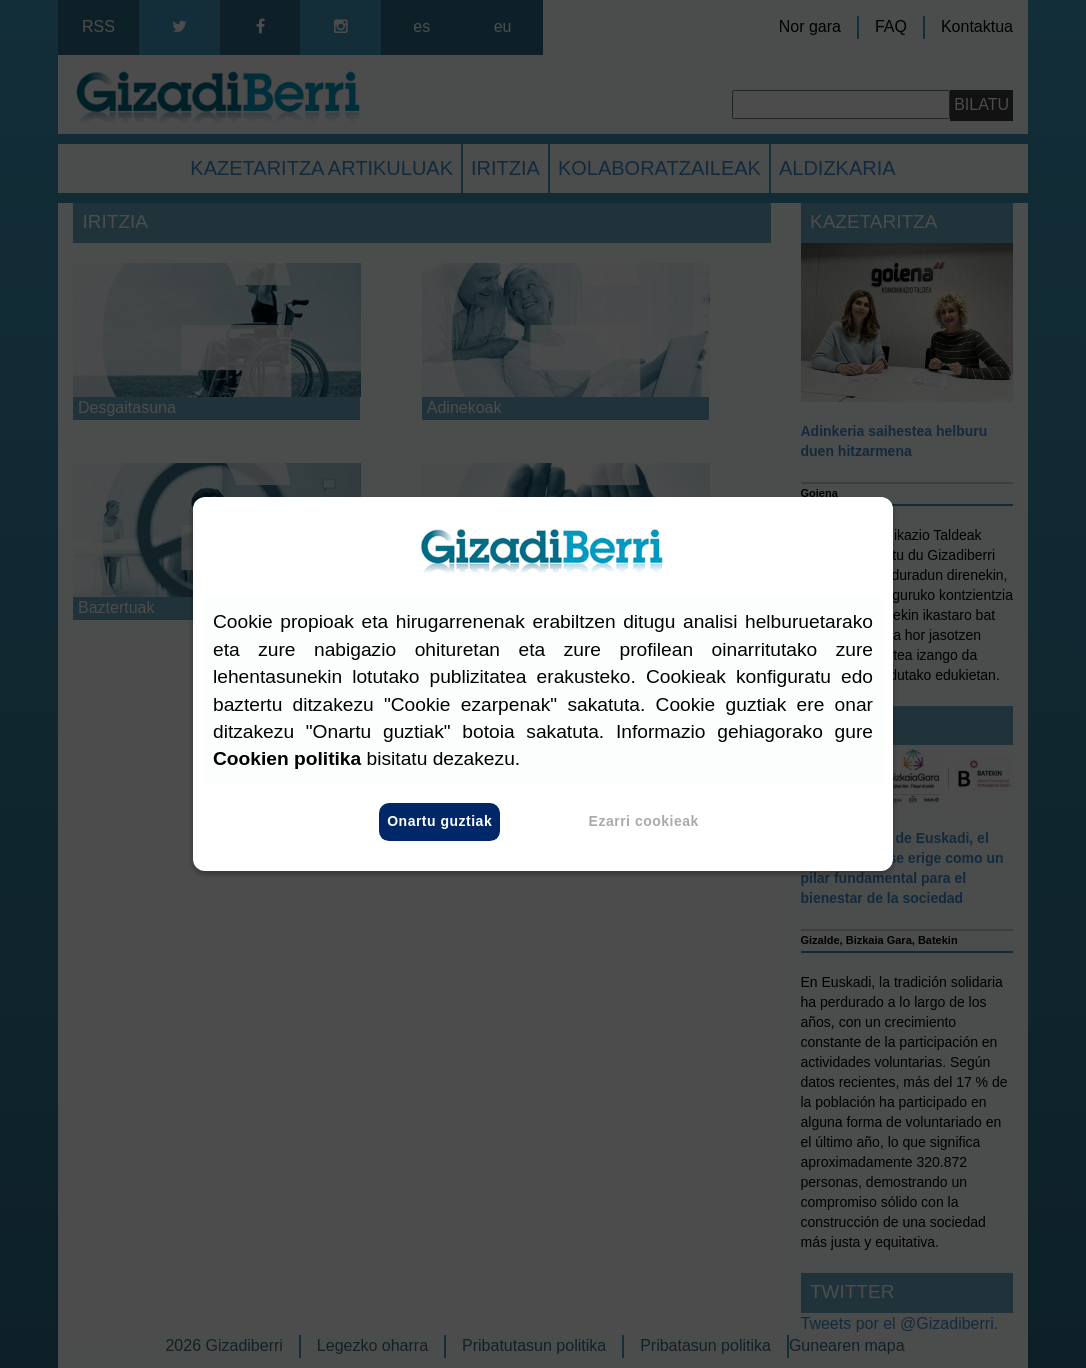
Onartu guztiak (439, 822)
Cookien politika (287, 759)
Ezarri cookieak (644, 822)
